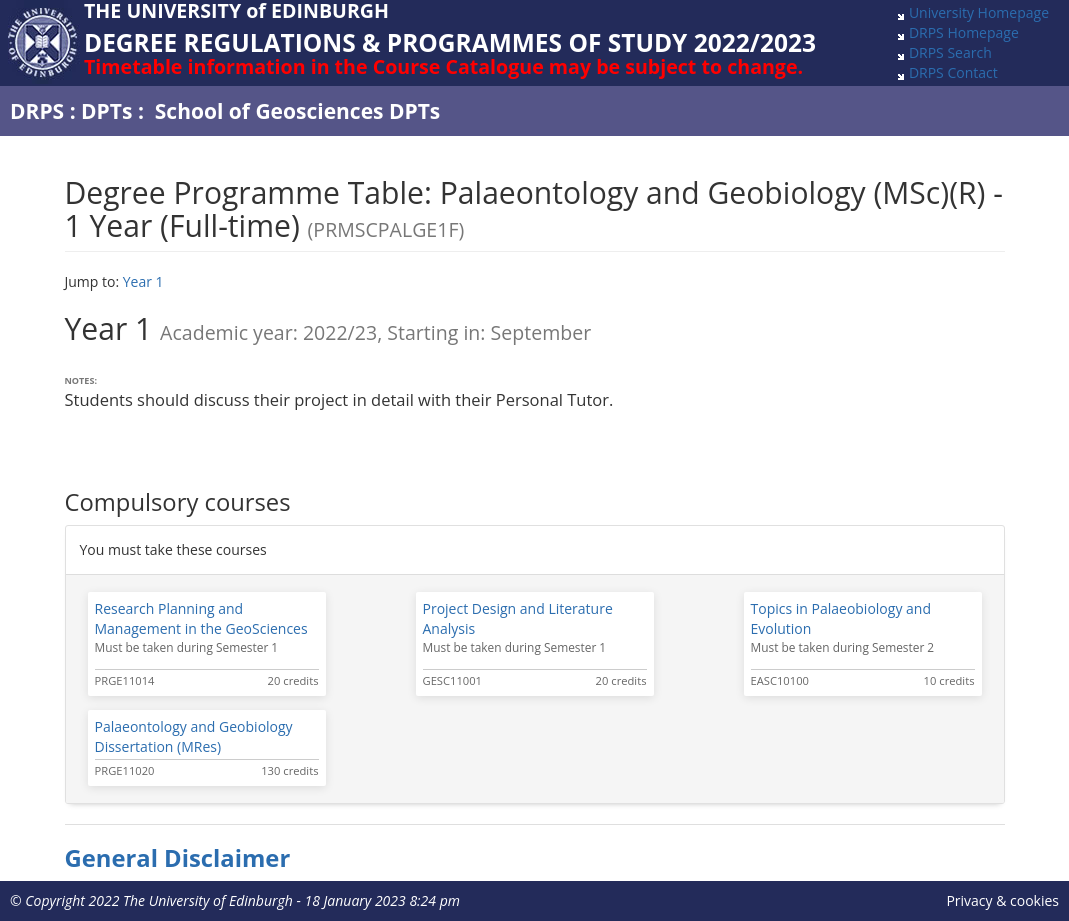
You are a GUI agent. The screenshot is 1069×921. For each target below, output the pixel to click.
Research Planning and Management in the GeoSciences (201, 618)
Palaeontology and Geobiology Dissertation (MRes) (194, 736)
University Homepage (979, 12)
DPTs (106, 111)
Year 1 (143, 281)
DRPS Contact (953, 72)
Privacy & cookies (1002, 900)
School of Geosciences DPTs (298, 111)
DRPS (37, 111)
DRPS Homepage (964, 32)
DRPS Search (950, 52)
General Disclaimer (178, 858)
